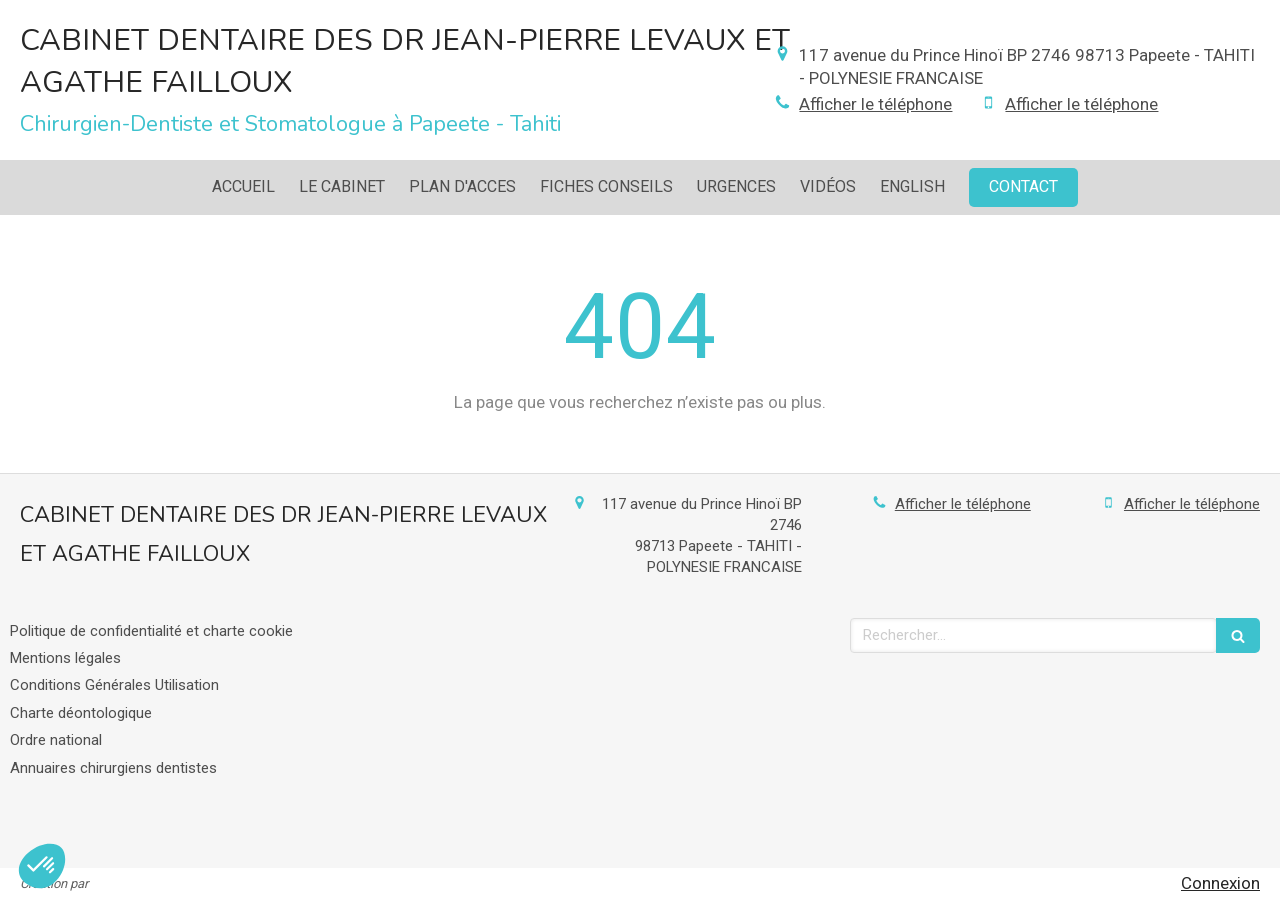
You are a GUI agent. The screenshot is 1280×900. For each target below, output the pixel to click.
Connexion (1220, 883)
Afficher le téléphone (875, 104)
